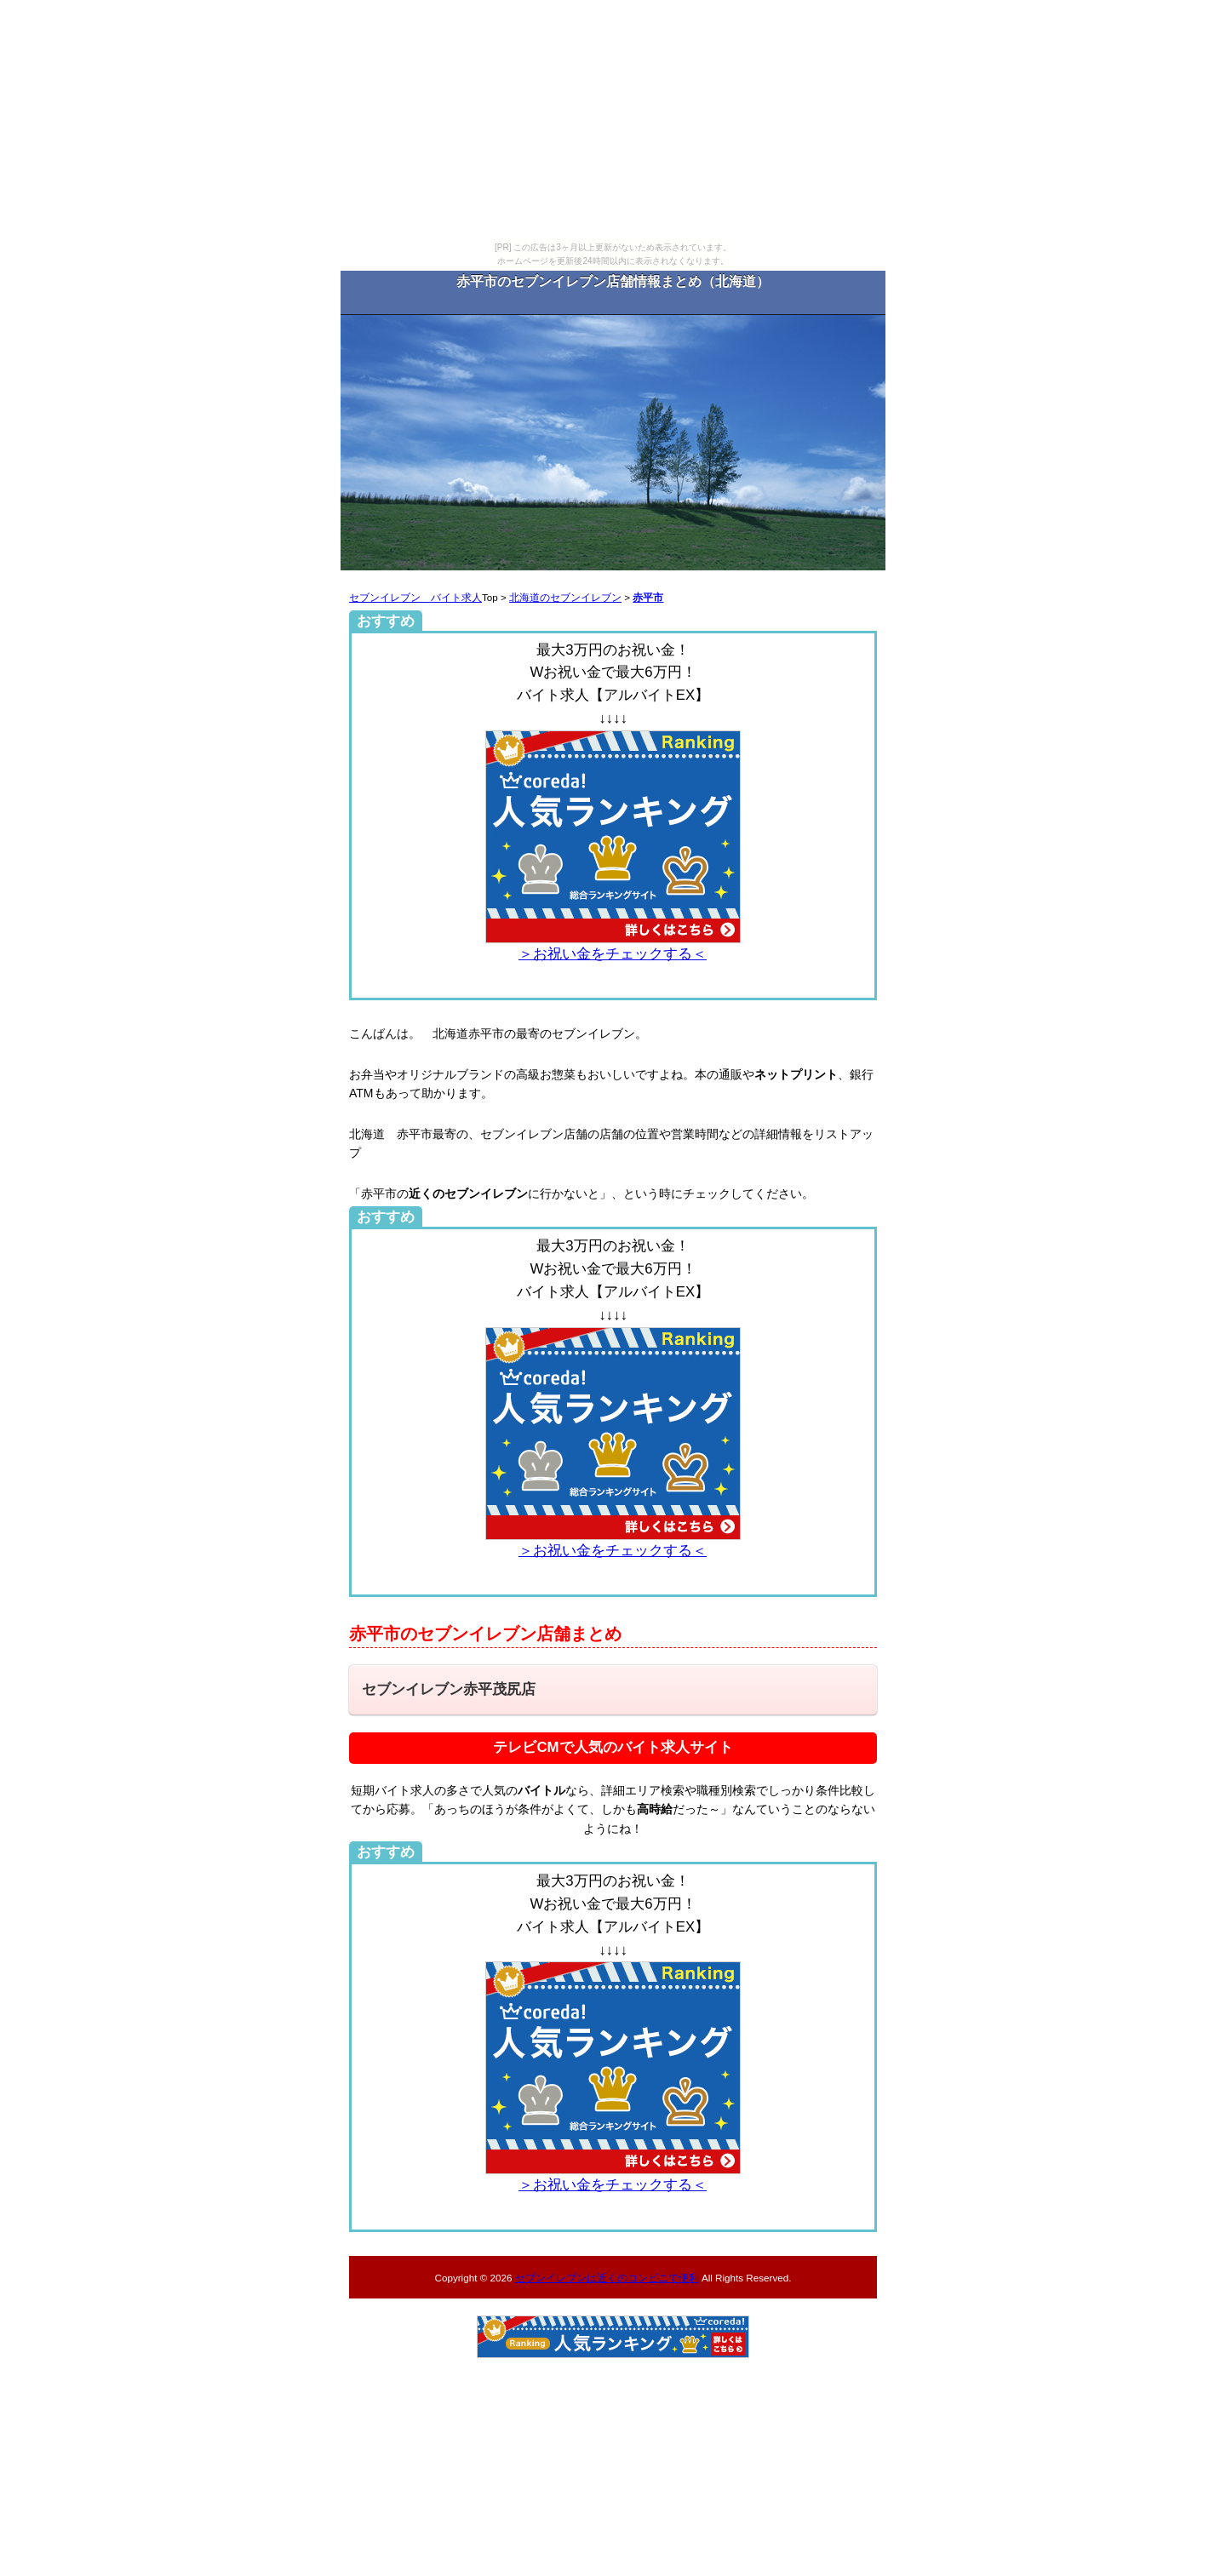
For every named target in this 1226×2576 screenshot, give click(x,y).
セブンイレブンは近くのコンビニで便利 (607, 2277)
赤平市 (648, 597)
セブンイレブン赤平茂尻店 (449, 1689)
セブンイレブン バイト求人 (415, 597)
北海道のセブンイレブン (565, 597)
